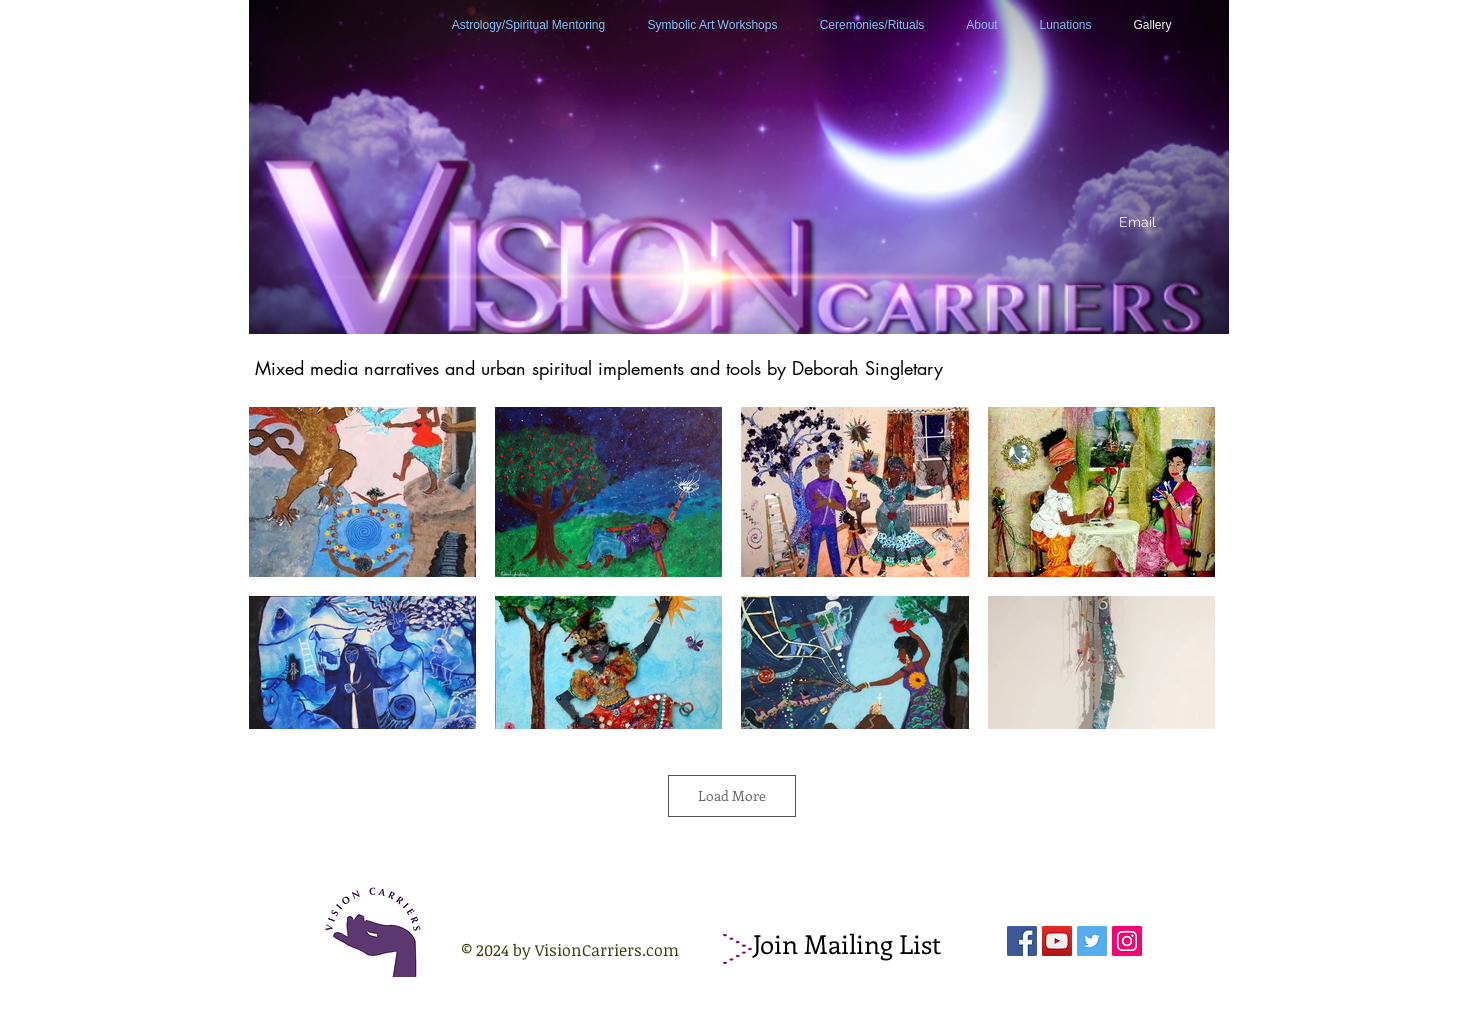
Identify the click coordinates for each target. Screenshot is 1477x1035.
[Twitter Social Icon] (1092, 941)
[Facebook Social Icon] (1022, 941)
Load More (732, 795)
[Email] (1138, 222)
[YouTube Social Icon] (1057, 941)
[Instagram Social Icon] (1127, 941)
